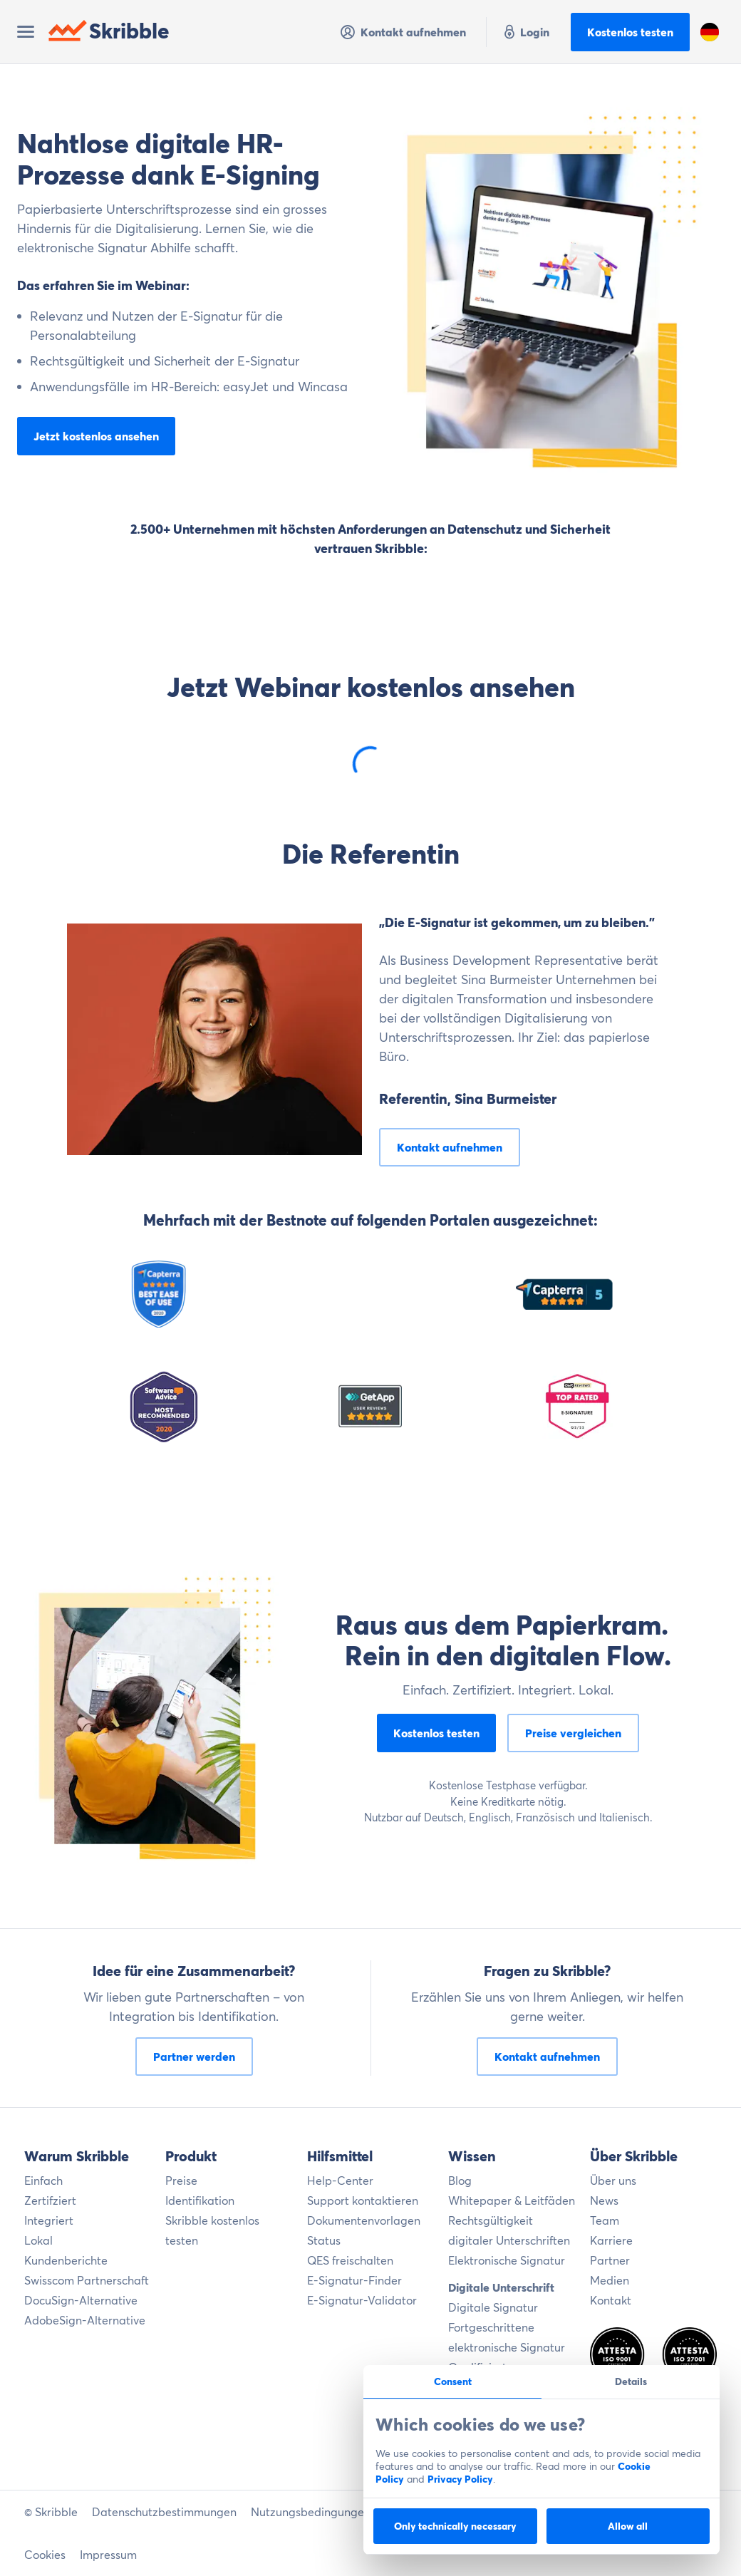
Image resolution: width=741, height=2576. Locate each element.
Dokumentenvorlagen (363, 2220)
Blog (460, 2180)
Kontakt (610, 2300)
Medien (609, 2280)
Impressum (108, 2554)
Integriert (48, 2220)
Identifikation (199, 2200)
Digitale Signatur (493, 2307)
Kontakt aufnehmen (402, 32)
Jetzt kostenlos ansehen (96, 436)
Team (604, 2220)
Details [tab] (631, 2381)
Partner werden (194, 2056)
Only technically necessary (455, 2526)
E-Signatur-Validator (362, 2300)
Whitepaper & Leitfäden (511, 2200)
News (604, 2200)
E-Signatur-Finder (354, 2280)
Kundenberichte (66, 2260)
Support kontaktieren (362, 2200)
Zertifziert (50, 2200)
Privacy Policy (460, 2479)
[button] (709, 32)
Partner (610, 2260)
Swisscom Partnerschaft (86, 2280)
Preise (181, 2180)
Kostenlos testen (630, 32)
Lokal (38, 2240)
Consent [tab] (453, 2381)
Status (324, 2240)
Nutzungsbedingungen (310, 2512)
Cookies (45, 2554)
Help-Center (340, 2180)
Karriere (611, 2240)
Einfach (43, 2180)
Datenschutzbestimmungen (164, 2512)
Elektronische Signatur (506, 2260)
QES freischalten (350, 2260)
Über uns (613, 2180)
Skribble (109, 31)
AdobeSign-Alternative (84, 2320)
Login (525, 32)
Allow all (628, 2526)
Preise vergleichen (573, 1733)
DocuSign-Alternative (81, 2300)
